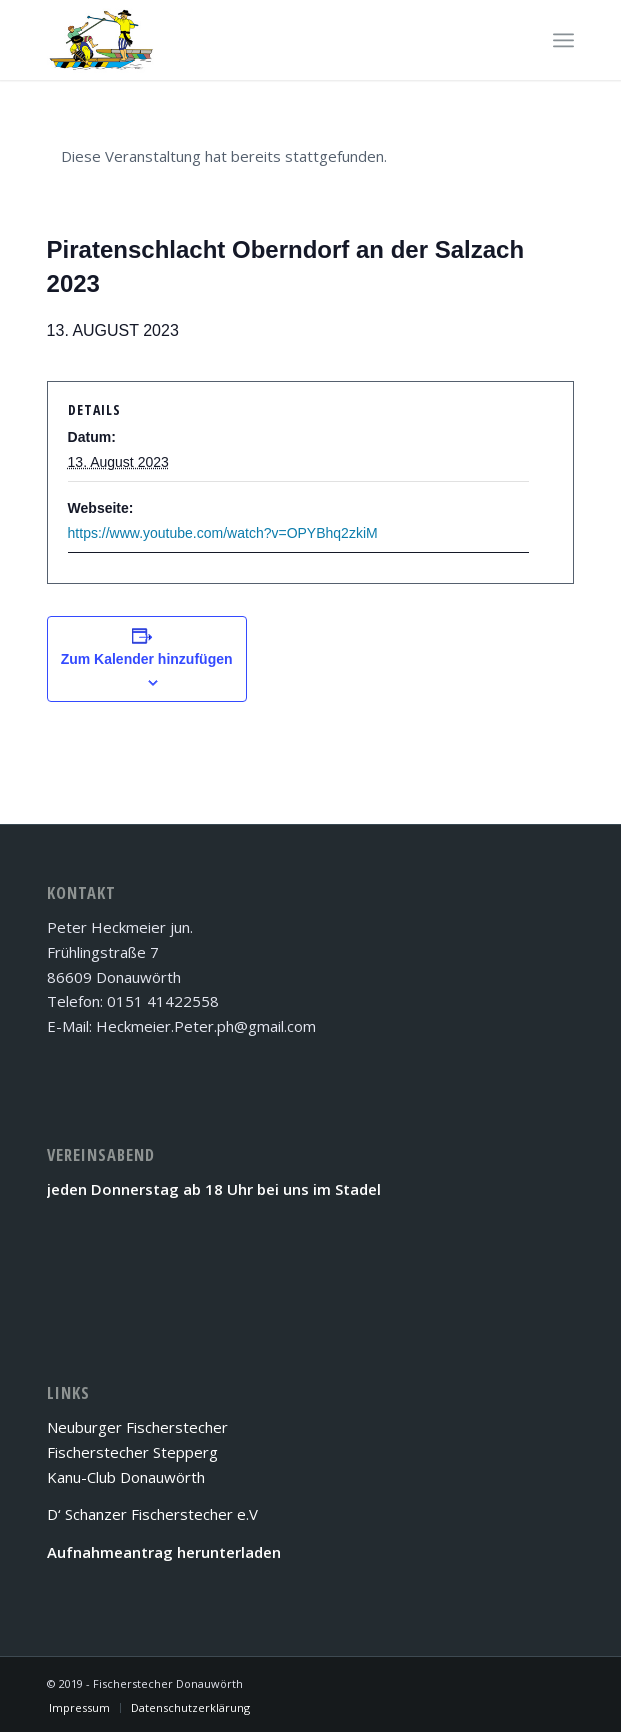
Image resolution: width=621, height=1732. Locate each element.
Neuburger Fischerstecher (137, 1427)
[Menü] (563, 40)
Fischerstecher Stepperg (132, 1452)
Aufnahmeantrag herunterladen (164, 1552)
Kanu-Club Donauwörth (126, 1477)
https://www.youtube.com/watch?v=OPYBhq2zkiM (223, 533)
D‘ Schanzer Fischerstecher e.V (152, 1514)
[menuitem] (79, 1708)
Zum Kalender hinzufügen (147, 659)
